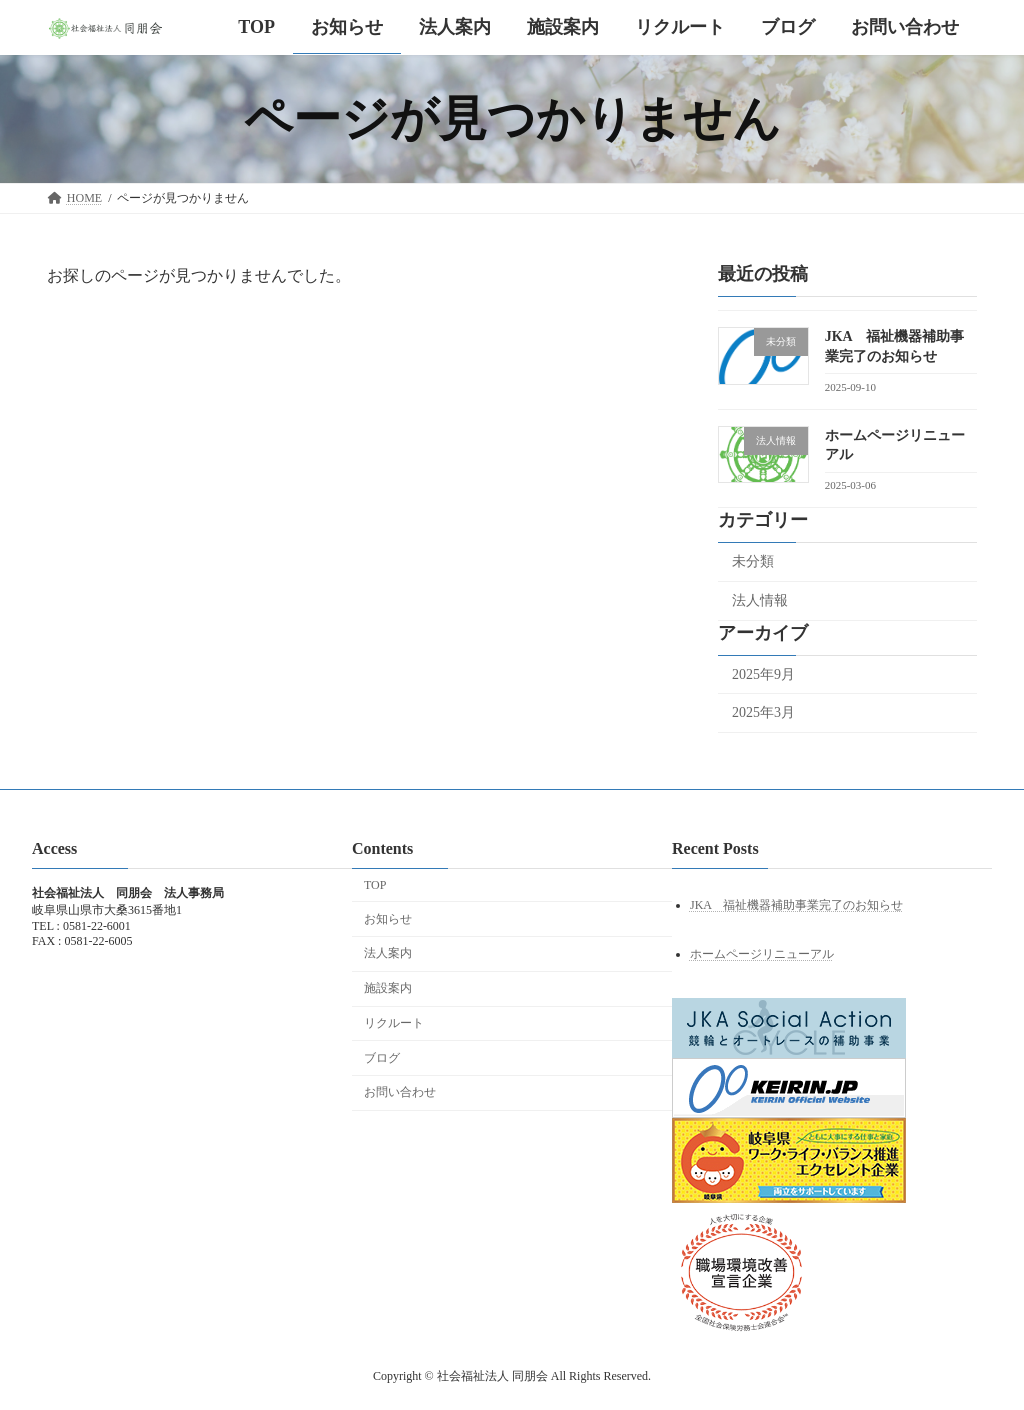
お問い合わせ (400, 1092)
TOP (375, 885)
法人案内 (388, 953)
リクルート (394, 1023)
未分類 (753, 561)
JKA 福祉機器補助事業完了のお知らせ (796, 905)
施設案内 (388, 988)
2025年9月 (763, 674)
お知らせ (388, 919)
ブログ (382, 1058)
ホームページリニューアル (762, 954)
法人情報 (760, 600)
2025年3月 (763, 712)
